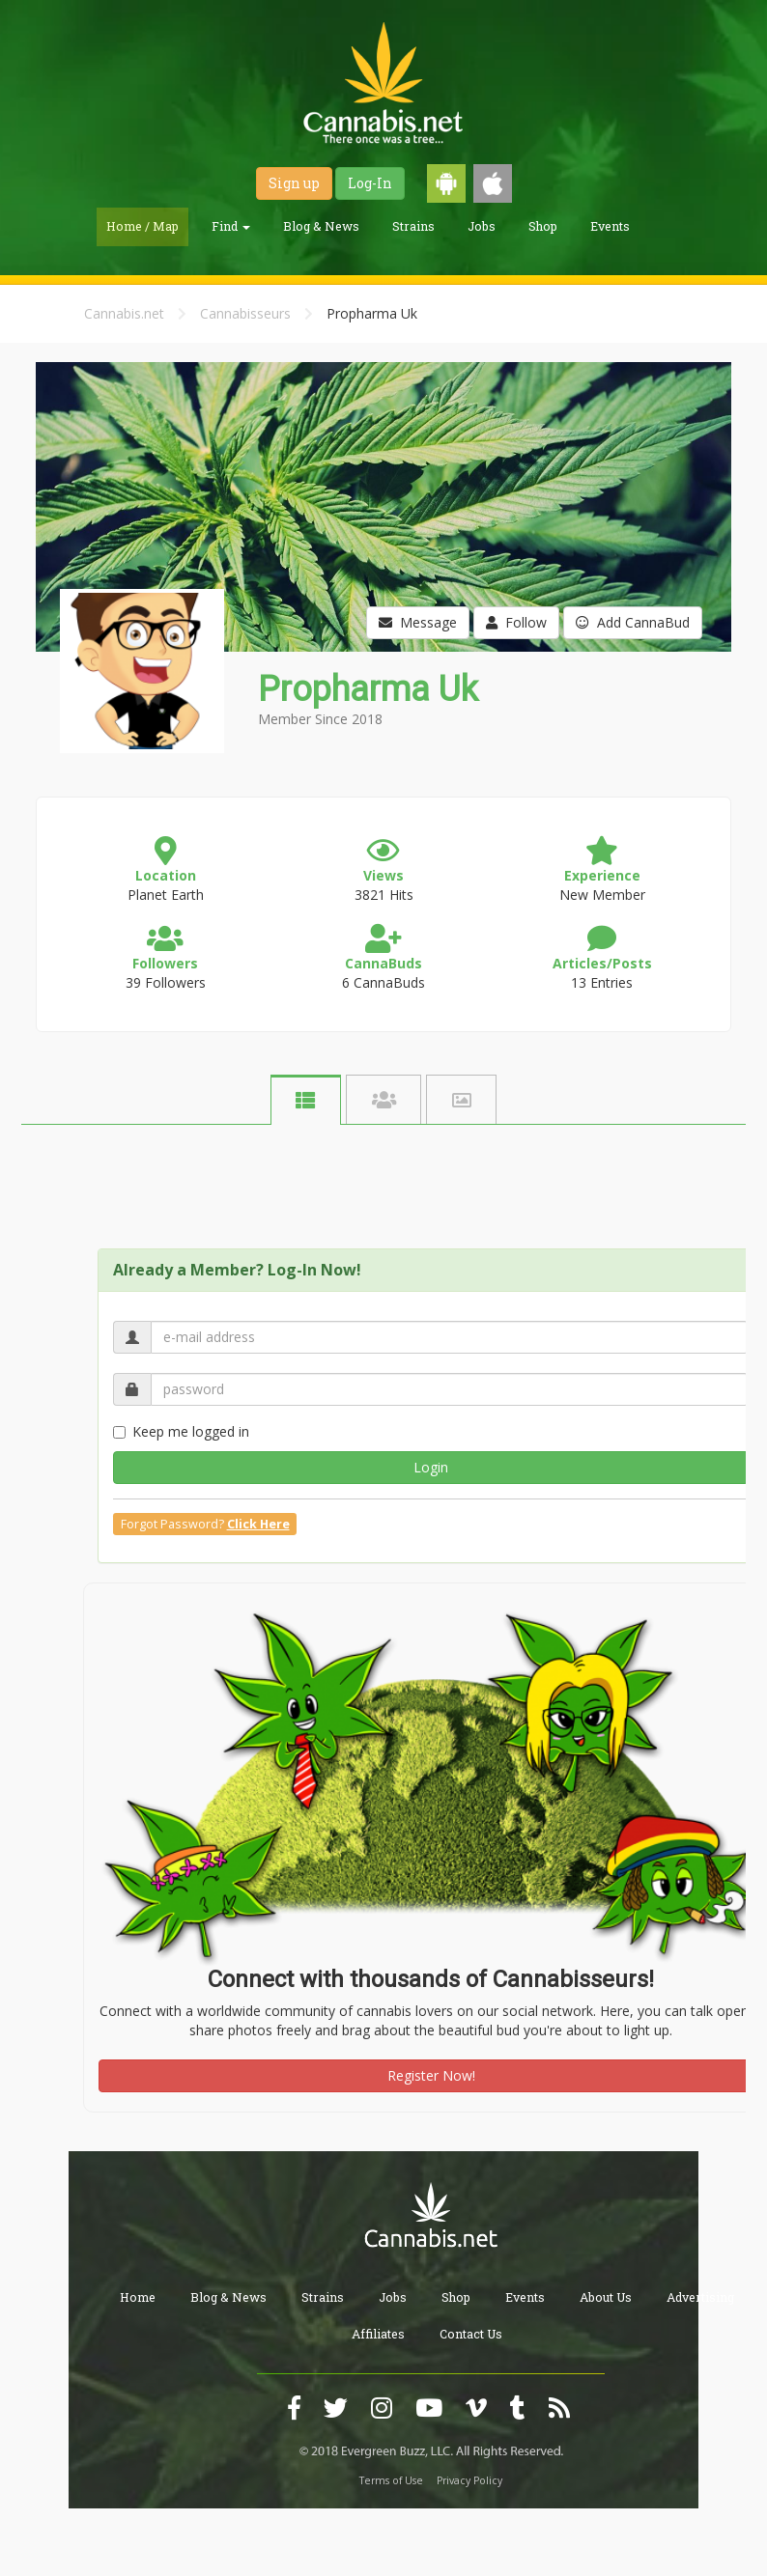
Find (231, 226)
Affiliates (378, 2333)
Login (430, 1467)
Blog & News (321, 226)
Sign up (294, 183)
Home (138, 2297)
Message (418, 622)
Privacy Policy (469, 2480)
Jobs (482, 226)
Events (610, 226)
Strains (413, 226)
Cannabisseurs (245, 313)
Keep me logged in (181, 1431)
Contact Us (471, 2333)
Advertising (700, 2297)
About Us (606, 2297)
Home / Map (142, 226)
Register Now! (431, 2075)
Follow (516, 622)
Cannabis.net (124, 313)
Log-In (370, 183)
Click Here (258, 1524)
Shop (542, 226)
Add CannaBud (633, 622)
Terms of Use (391, 2480)
